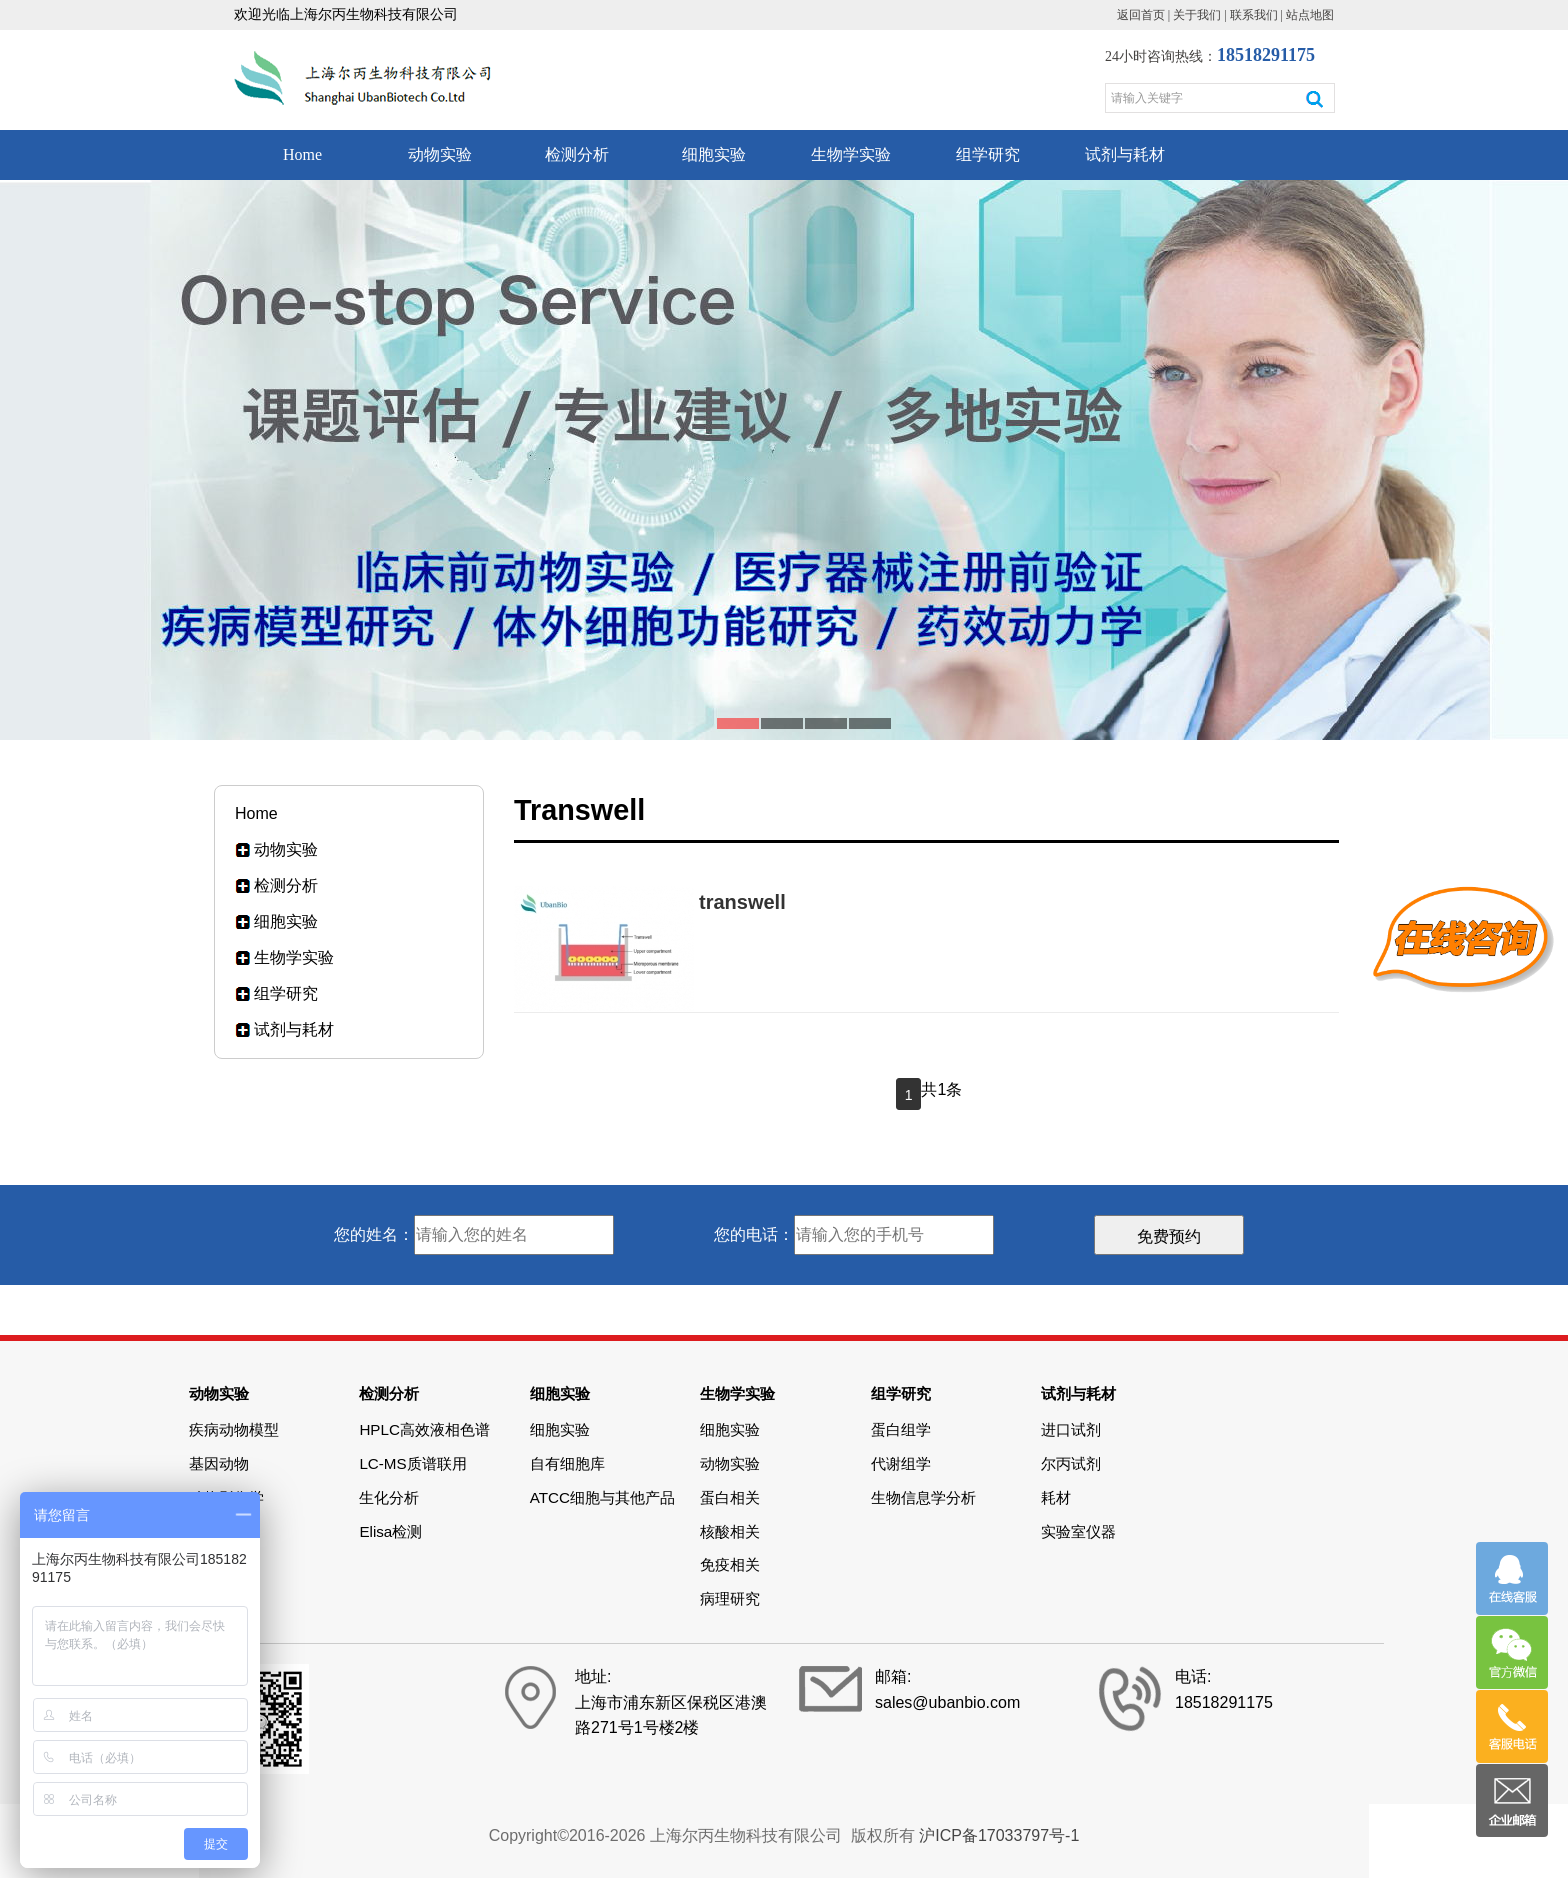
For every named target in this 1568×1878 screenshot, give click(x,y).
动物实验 (440, 154)
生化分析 (389, 1497)
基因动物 (219, 1463)
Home (302, 154)
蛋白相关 (730, 1497)
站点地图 (1310, 15)
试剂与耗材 (1125, 154)
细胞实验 (714, 154)
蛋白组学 (901, 1429)
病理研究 (730, 1598)
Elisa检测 (390, 1531)
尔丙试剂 (1071, 1463)
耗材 (1056, 1497)
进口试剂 (1071, 1429)
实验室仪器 (1078, 1531)
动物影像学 (226, 1497)
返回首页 (1141, 15)
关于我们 (1197, 15)
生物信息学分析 (923, 1497)
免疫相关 (730, 1564)
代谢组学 (901, 1463)
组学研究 (988, 154)
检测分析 (577, 154)
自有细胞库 (567, 1463)
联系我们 (1254, 15)
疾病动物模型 (234, 1429)
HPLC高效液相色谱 (424, 1429)
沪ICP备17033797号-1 (999, 1835)
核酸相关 (730, 1531)
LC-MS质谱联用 (412, 1463)
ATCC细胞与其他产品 (602, 1497)
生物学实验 (851, 154)
